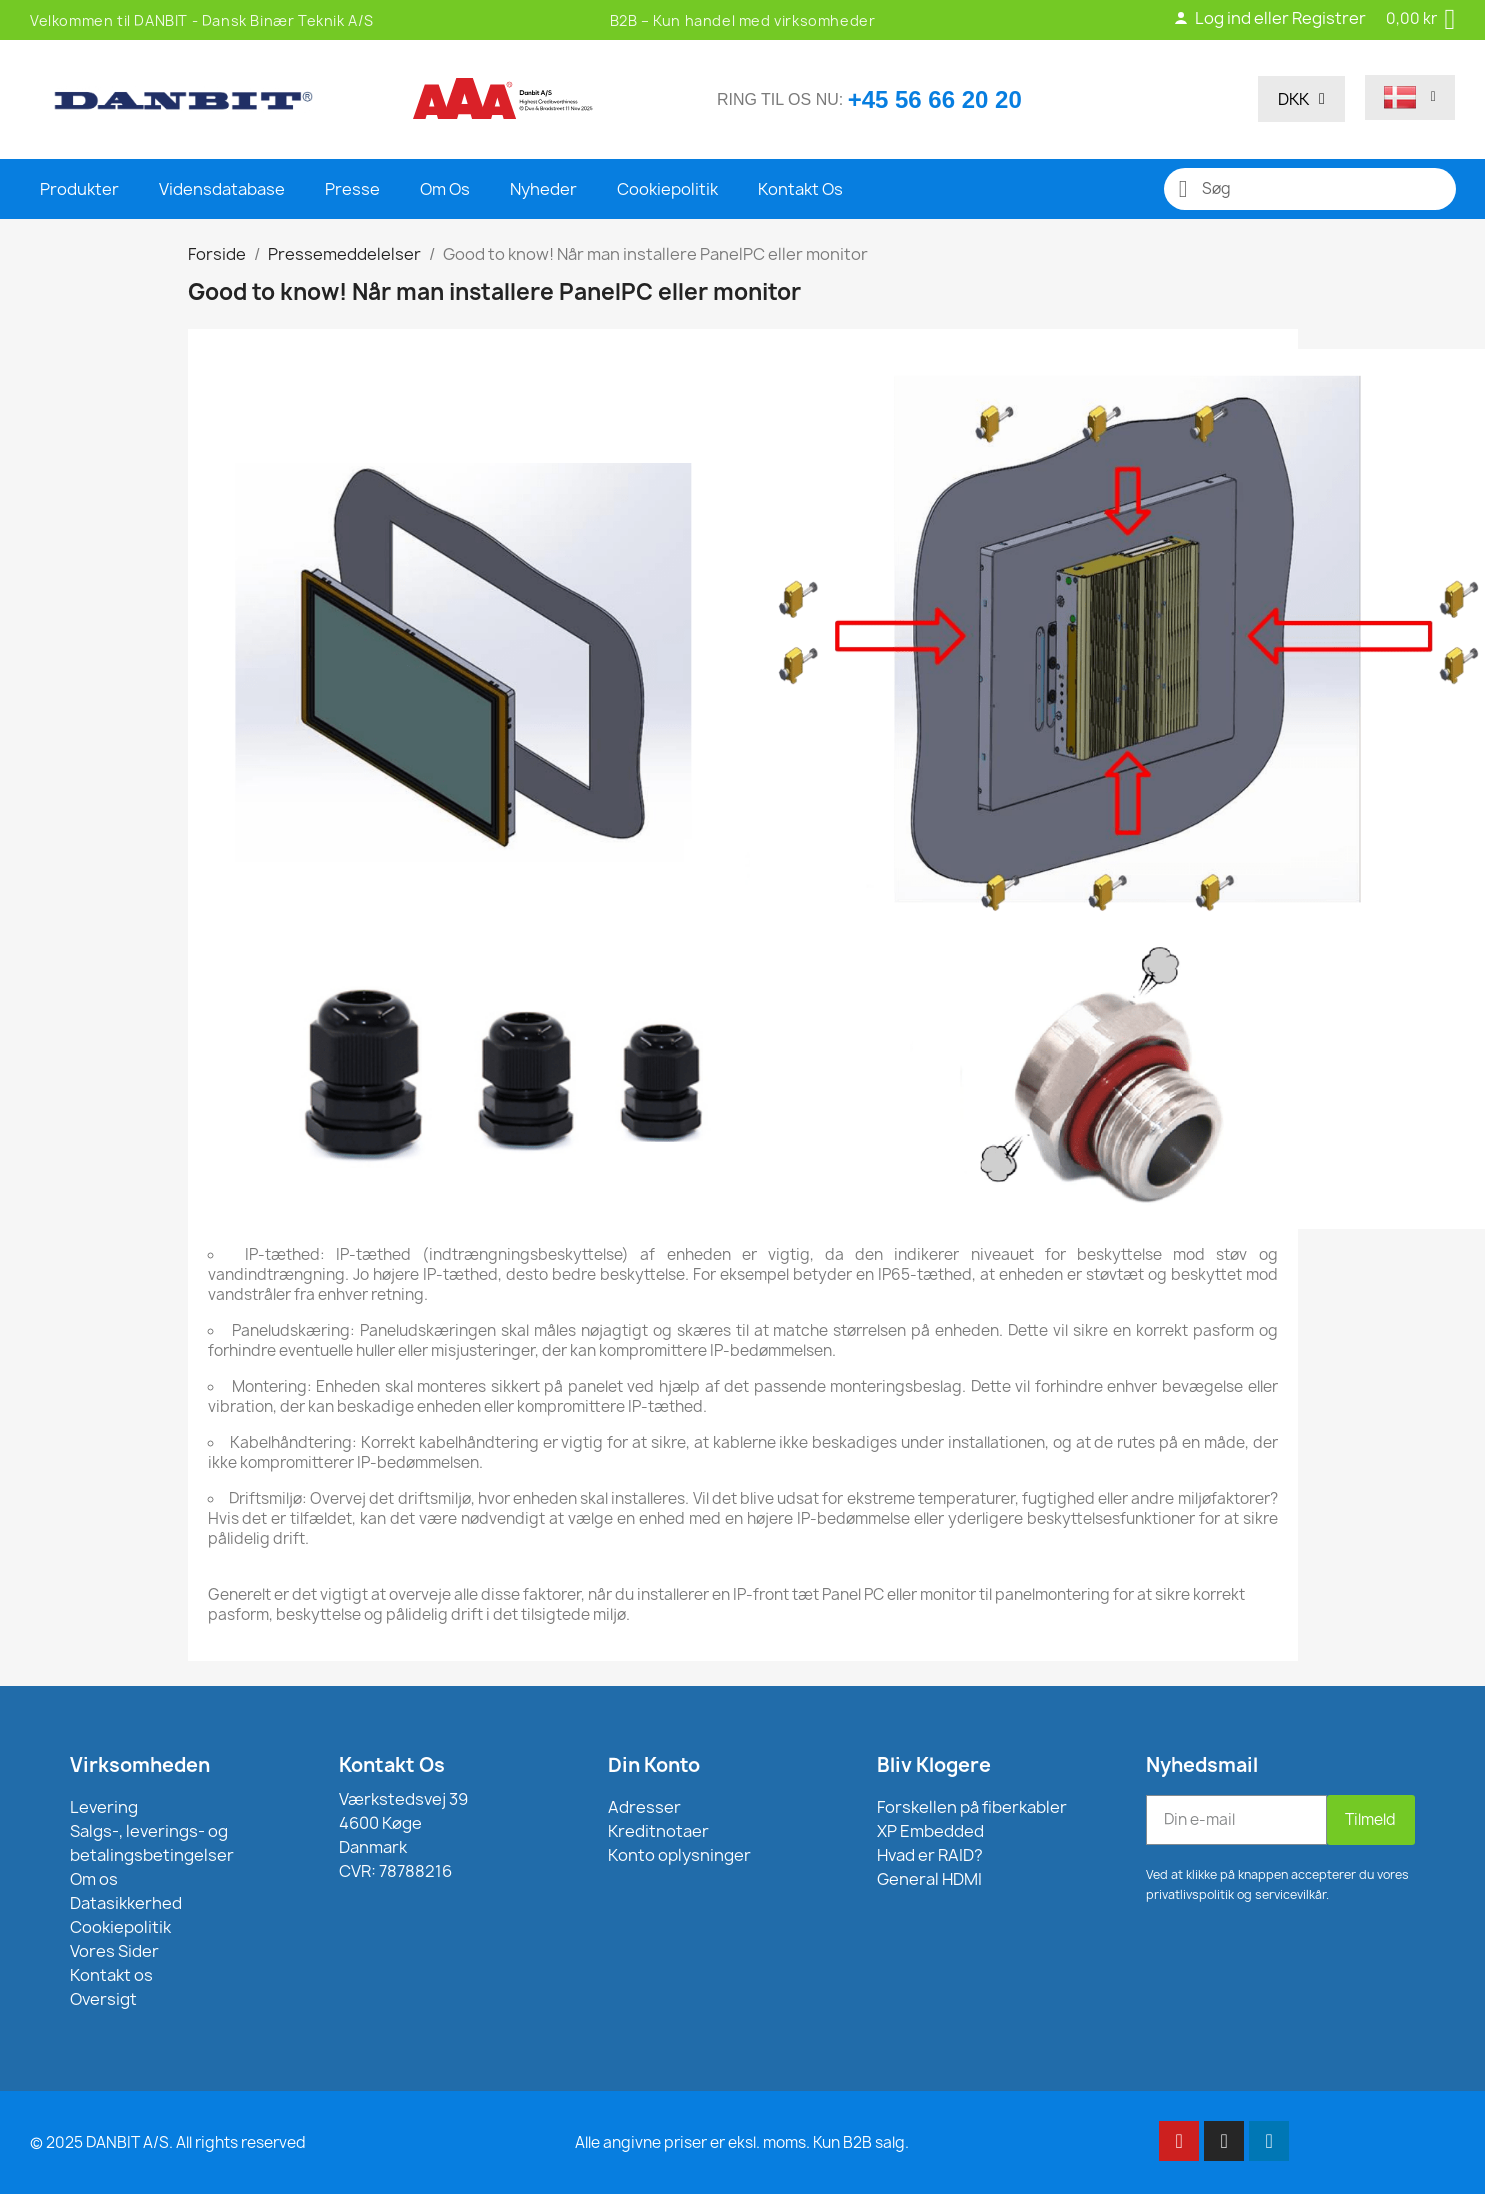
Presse (352, 189)
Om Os (445, 189)
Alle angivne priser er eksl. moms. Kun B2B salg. (742, 2142)
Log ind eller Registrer (1269, 18)
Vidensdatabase (222, 189)
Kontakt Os (800, 189)
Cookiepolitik (667, 189)
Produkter (79, 189)
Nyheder (543, 189)
